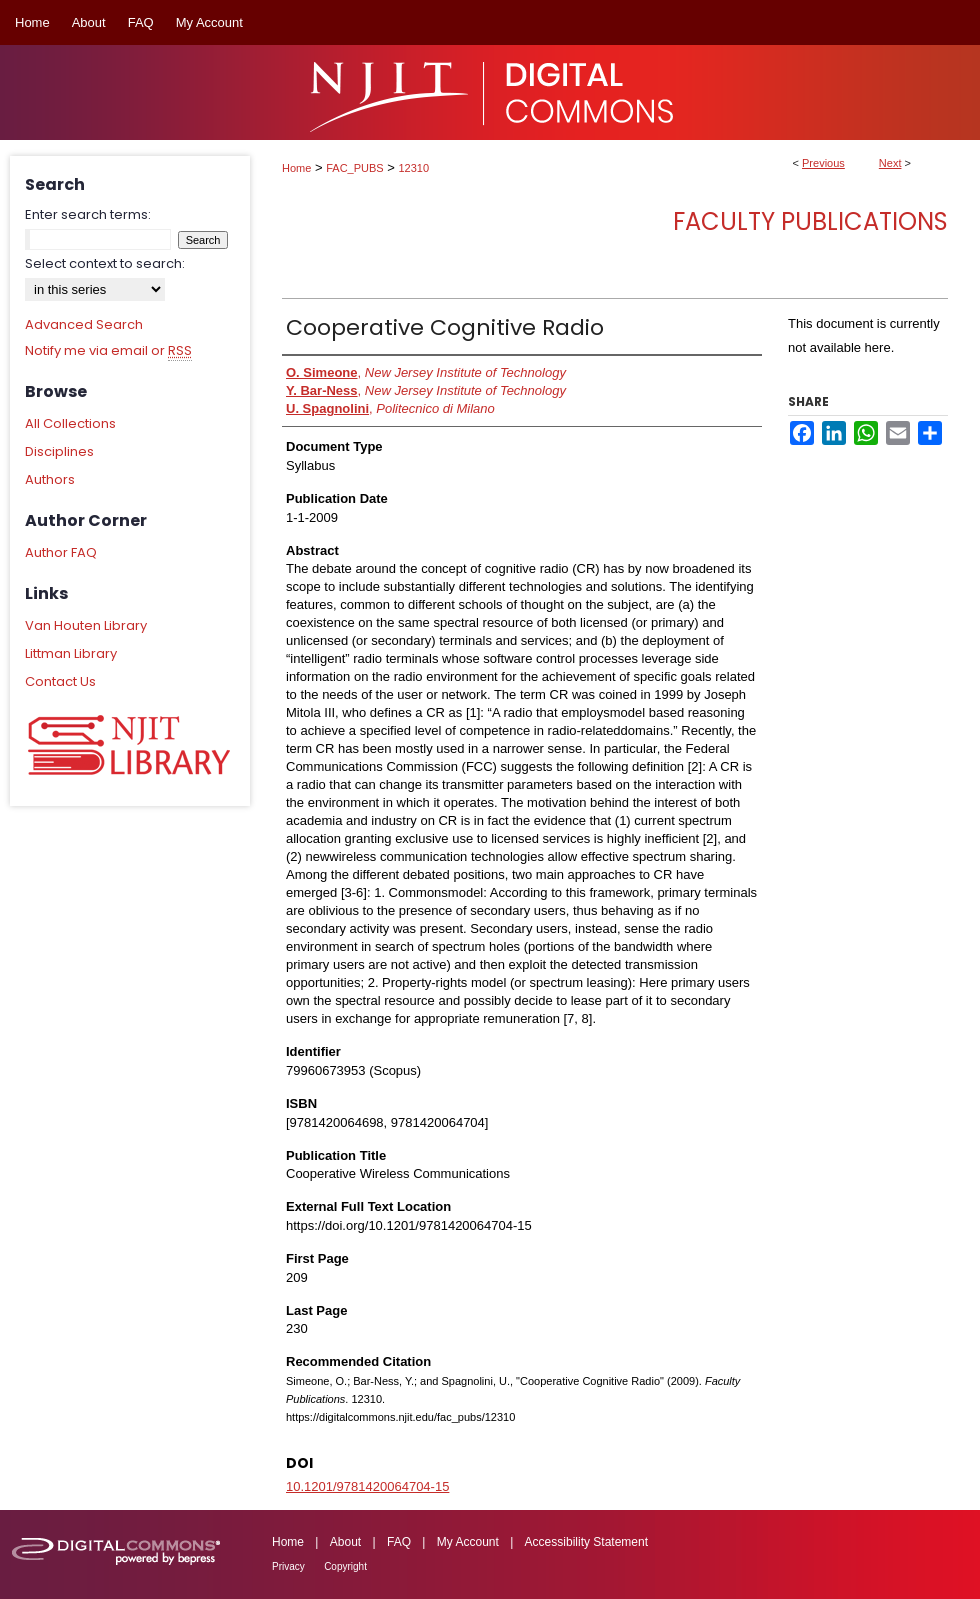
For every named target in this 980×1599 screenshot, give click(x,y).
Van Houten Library (86, 625)
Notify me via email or (108, 351)
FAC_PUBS (354, 168)
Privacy (288, 1566)
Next (890, 163)
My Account (468, 1542)
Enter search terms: (88, 214)
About (345, 1542)
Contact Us (60, 681)
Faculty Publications (810, 221)
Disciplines (59, 451)
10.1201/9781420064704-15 (367, 1486)
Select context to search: (105, 263)
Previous (823, 163)
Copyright (345, 1566)
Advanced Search (84, 324)
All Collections (70, 423)
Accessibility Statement (586, 1542)
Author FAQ (61, 552)
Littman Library (71, 653)
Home (296, 168)
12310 (414, 168)
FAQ (399, 1542)
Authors (50, 479)
